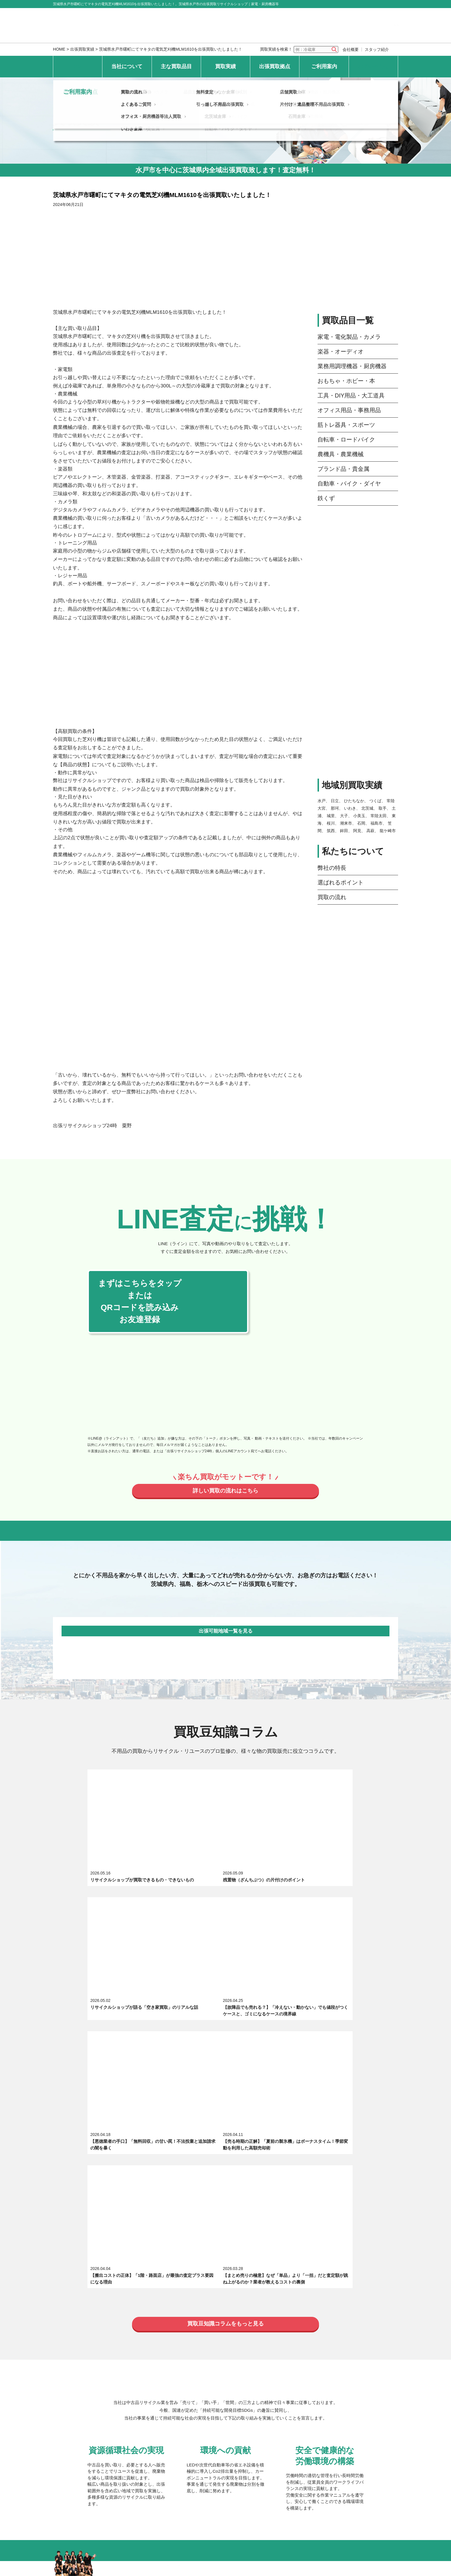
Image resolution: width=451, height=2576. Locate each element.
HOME (59, 49)
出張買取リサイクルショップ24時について (165, 2251)
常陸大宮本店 (137, 2363)
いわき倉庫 (134, 2399)
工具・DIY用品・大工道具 (351, 395)
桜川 (331, 823)
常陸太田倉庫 (302, 2375)
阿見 (357, 830)
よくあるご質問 (139, 2432)
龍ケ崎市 (388, 830)
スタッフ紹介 (377, 49)
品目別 (192, 2342)
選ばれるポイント (341, 882)
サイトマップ (226, 2463)
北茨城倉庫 (217, 2387)
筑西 (331, 830)
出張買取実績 (82, 49)
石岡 (361, 823)
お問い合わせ (373, 66)
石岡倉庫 (297, 2387)
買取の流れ (332, 897)
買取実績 (225, 66)
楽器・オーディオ (341, 351)
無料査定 (206, 2420)
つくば (375, 800)
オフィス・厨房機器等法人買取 (154, 2445)
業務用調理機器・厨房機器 (352, 366)
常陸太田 (378, 815)
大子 (344, 815)
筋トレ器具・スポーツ (346, 425)
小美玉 (359, 815)
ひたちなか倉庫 (222, 2363)
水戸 (322, 800)
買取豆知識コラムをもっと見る (225, 1990)
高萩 (370, 830)
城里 (331, 815)
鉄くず (326, 498)
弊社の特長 (332, 868)
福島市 (376, 823)
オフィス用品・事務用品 (349, 410)
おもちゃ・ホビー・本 (346, 381)
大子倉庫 (297, 2363)
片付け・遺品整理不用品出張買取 (313, 2432)
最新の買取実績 (139, 2342)
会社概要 (351, 49)
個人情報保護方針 (124, 2463)
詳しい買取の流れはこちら (225, 1492)
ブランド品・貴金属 (343, 469)
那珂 (335, 808)
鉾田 (344, 830)
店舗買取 (289, 2420)
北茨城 (367, 808)
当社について (126, 66)
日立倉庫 (132, 2387)
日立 (335, 800)
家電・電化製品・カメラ (349, 337)
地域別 (241, 2342)
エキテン (231, 2263)
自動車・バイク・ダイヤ (349, 483)
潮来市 (346, 823)
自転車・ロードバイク (346, 439)
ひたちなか (354, 800)
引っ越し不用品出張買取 (222, 2432)
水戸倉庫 (132, 2375)
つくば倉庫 (217, 2375)
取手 (383, 808)
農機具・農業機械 (341, 454)
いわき (350, 808)
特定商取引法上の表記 (177, 2463)
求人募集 (132, 2263)
